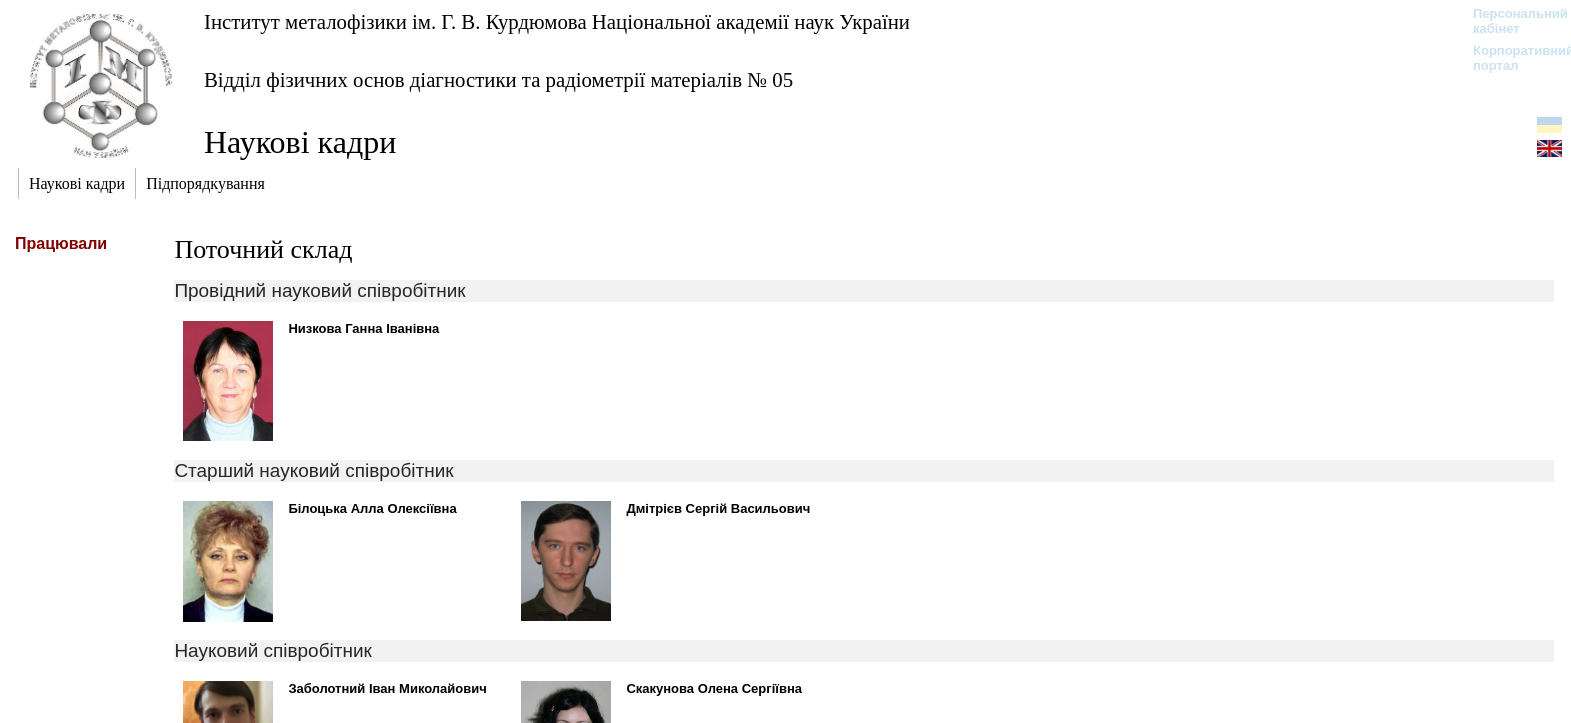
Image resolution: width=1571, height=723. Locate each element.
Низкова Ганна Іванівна (363, 328)
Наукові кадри (300, 142)
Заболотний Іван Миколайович (387, 688)
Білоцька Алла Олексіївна (372, 508)
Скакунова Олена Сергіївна (714, 688)
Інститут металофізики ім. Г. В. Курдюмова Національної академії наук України (557, 21)
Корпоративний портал (1510, 58)
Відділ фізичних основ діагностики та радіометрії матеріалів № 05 (498, 79)
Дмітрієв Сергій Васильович (718, 508)
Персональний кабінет (1510, 21)
